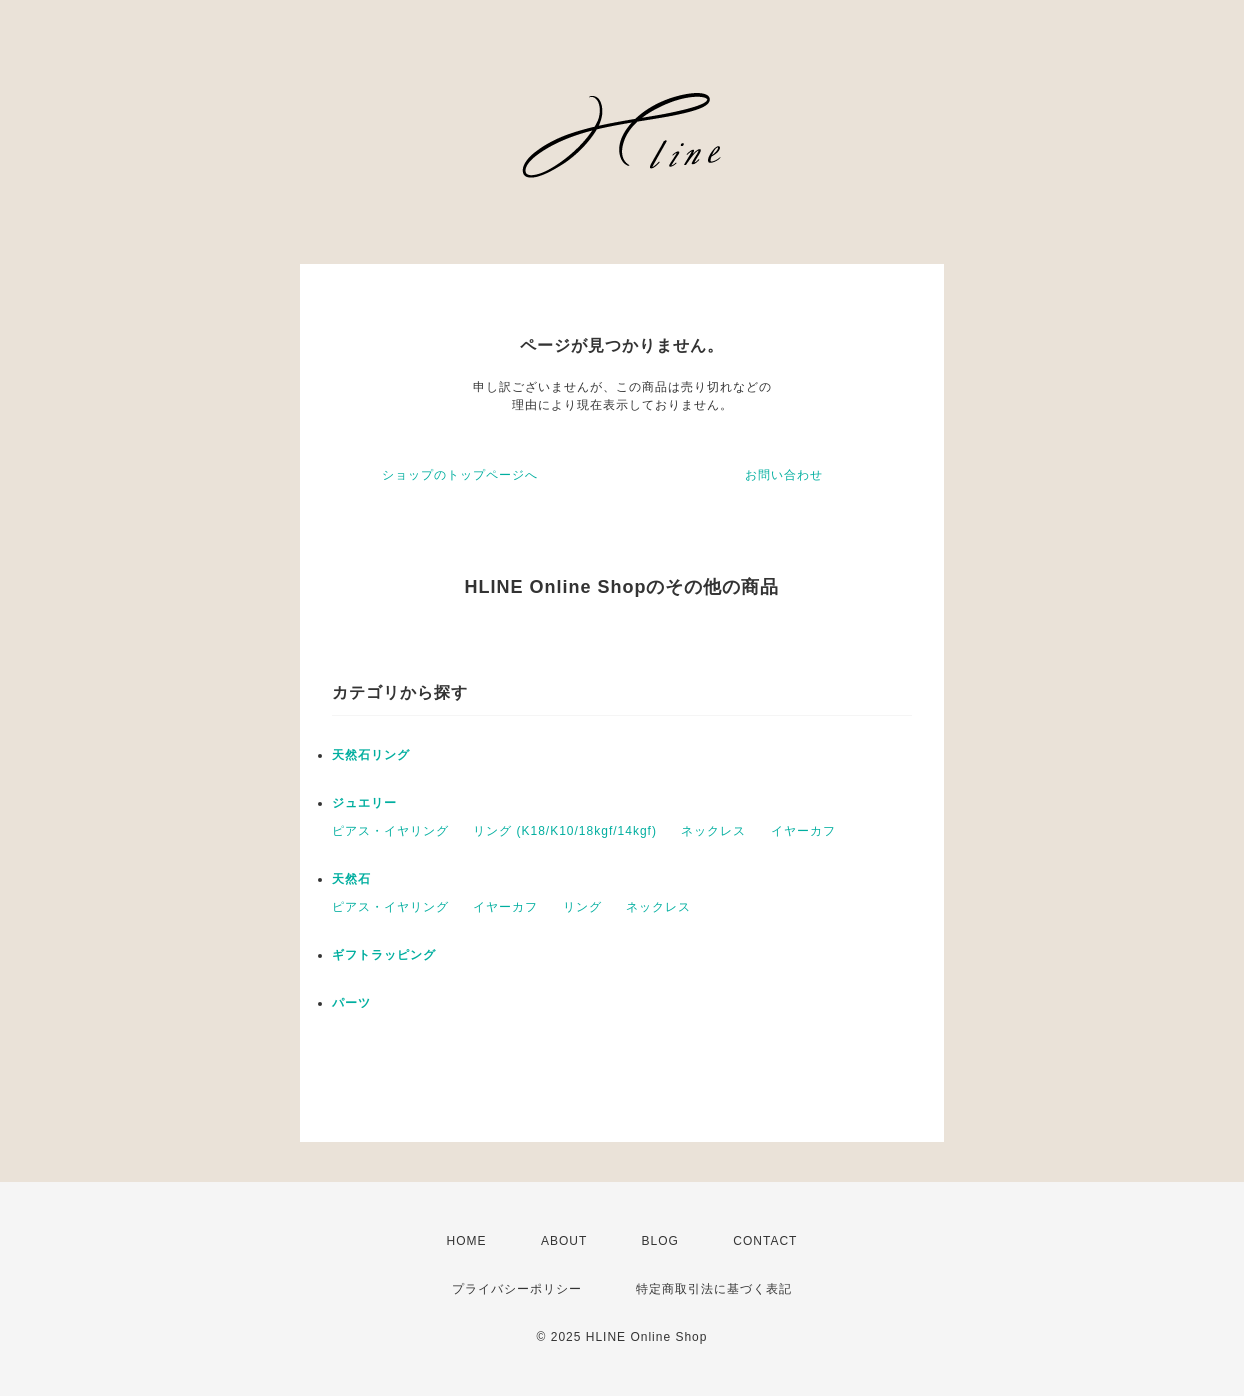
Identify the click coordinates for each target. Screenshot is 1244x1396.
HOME (467, 1241)
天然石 (351, 879)
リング (582, 907)
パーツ (351, 1003)
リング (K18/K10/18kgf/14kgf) (565, 831)
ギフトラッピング (384, 955)
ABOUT (564, 1241)
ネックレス (713, 831)
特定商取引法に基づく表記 (714, 1289)
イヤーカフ (803, 831)
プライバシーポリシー (517, 1289)
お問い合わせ (784, 475)
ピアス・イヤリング (390, 831)
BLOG (660, 1241)
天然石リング (371, 755)
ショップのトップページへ (460, 475)
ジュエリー (364, 803)
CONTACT (765, 1241)
